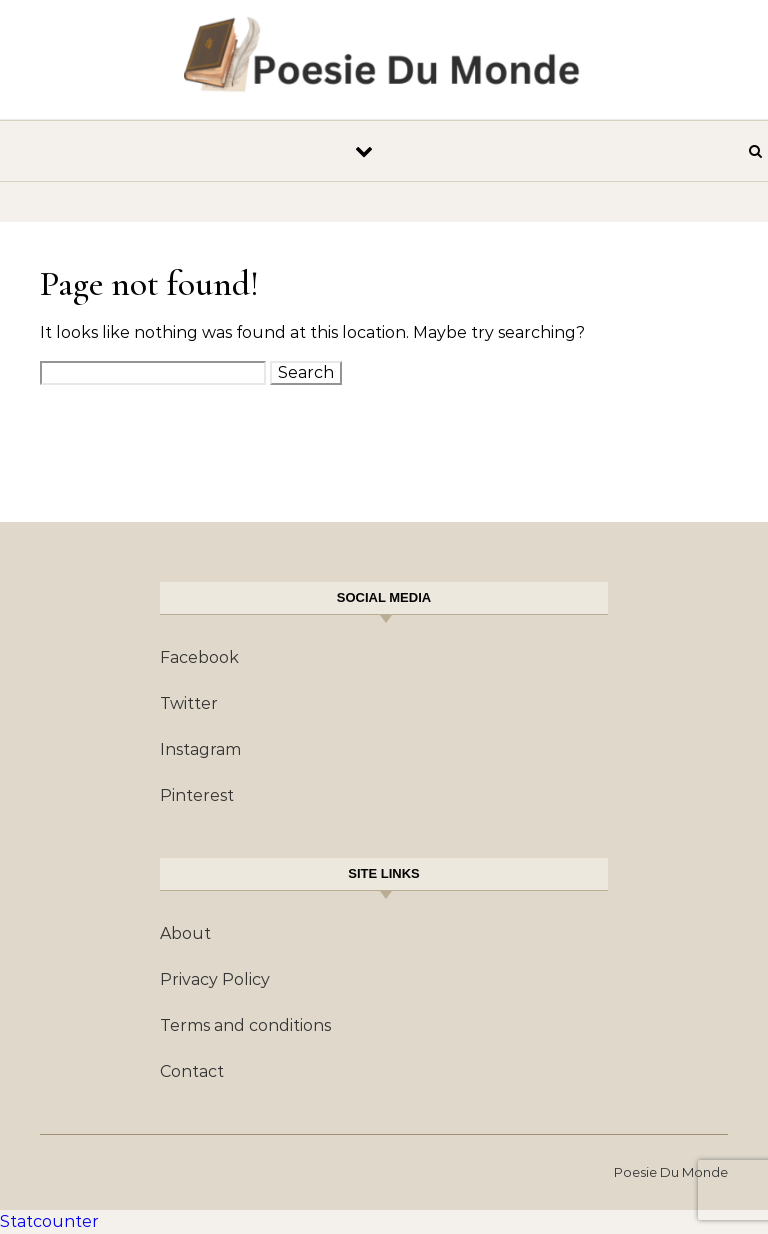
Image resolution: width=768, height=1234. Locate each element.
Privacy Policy (215, 979)
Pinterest (197, 795)
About (185, 933)
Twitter (189, 703)
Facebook (199, 657)
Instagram (200, 749)
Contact (192, 1071)
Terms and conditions (245, 1025)
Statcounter (49, 1221)
